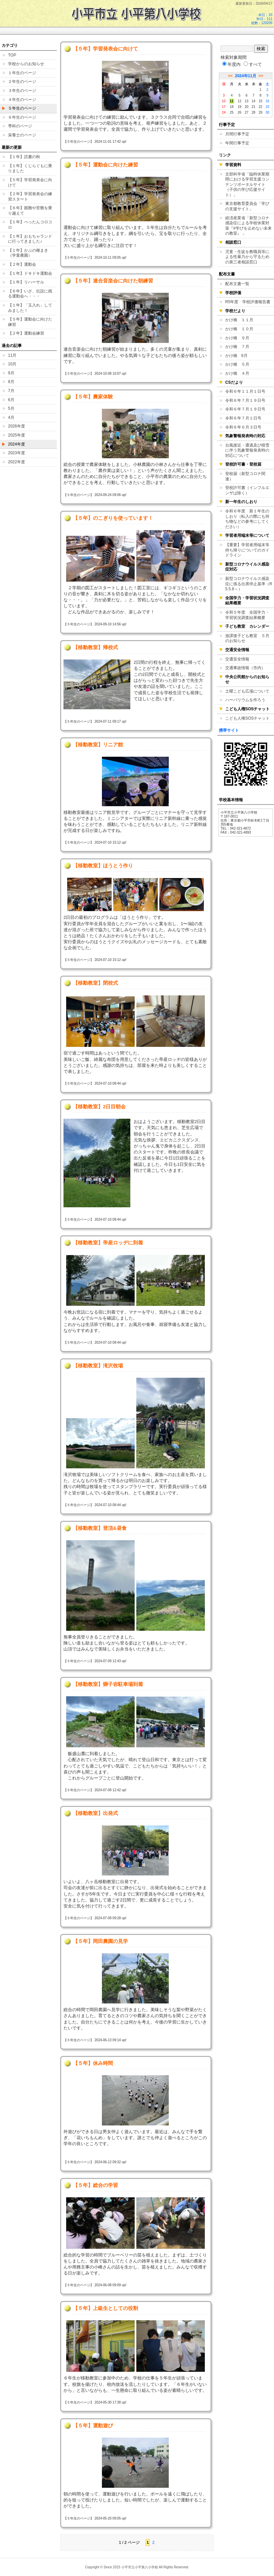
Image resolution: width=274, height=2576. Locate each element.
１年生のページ (22, 73)
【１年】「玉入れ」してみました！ (30, 308)
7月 (11, 390)
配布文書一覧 (237, 283)
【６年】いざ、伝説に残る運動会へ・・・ (30, 294)
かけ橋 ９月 (237, 338)
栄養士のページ (22, 135)
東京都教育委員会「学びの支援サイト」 (247, 206)
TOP (12, 55)
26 (239, 112)
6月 (11, 399)
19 (239, 107)
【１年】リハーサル (26, 282)
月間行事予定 (237, 134)
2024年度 (16, 444)
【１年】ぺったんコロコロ (30, 225)
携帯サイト (229, 730)
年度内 (231, 64)
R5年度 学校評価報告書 (247, 301)
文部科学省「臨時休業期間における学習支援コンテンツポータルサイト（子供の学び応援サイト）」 (247, 184)
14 (253, 101)
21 (253, 107)
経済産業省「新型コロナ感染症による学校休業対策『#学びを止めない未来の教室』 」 (248, 226)
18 (232, 107)
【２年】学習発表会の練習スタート (30, 197)
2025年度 (16, 435)
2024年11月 (245, 76)
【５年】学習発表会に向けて (30, 182)
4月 (11, 417)
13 (246, 101)
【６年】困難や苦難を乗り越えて (30, 211)
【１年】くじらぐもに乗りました (30, 168)
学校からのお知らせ (26, 64)
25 (232, 112)
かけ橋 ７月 (237, 346)
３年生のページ (22, 90)
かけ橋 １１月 (239, 320)
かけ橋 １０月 (239, 329)
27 (246, 112)
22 (260, 107)
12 (239, 101)
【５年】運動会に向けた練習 (30, 322)
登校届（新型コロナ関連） (245, 476)
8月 (11, 381)
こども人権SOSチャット (247, 718)
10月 (12, 364)
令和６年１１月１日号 (245, 391)
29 (260, 112)
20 (246, 107)
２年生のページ (22, 81)
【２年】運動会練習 (26, 333)
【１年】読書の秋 (24, 156)
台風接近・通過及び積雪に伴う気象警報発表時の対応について (247, 450)
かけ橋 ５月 (237, 364)
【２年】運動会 (22, 264)
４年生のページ (22, 99)
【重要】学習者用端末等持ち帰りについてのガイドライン (247, 550)
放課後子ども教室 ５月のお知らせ (247, 638)
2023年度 (16, 453)
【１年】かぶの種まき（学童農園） (28, 253)
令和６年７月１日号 (243, 418)
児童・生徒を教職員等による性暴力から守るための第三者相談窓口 (247, 256)
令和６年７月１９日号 (245, 400)
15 (260, 101)
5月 (11, 408)
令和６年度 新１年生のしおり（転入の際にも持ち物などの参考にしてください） (247, 519)
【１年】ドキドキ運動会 (30, 273)
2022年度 (16, 462)
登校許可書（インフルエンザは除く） (247, 490)
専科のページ (20, 126)
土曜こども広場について (247, 691)
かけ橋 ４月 (237, 373)
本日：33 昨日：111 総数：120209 (261, 19)
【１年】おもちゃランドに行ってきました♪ (30, 239)
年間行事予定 (237, 143)
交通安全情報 (237, 659)
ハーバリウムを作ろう (245, 700)
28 (253, 112)
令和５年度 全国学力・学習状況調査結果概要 (247, 615)
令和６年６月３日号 (243, 427)
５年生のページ (22, 108)
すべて (253, 64)
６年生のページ (22, 117)
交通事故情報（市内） (245, 667)
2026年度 (16, 426)
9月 (11, 373)
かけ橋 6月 (236, 355)
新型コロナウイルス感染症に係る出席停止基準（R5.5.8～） (248, 583)
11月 (12, 355)
